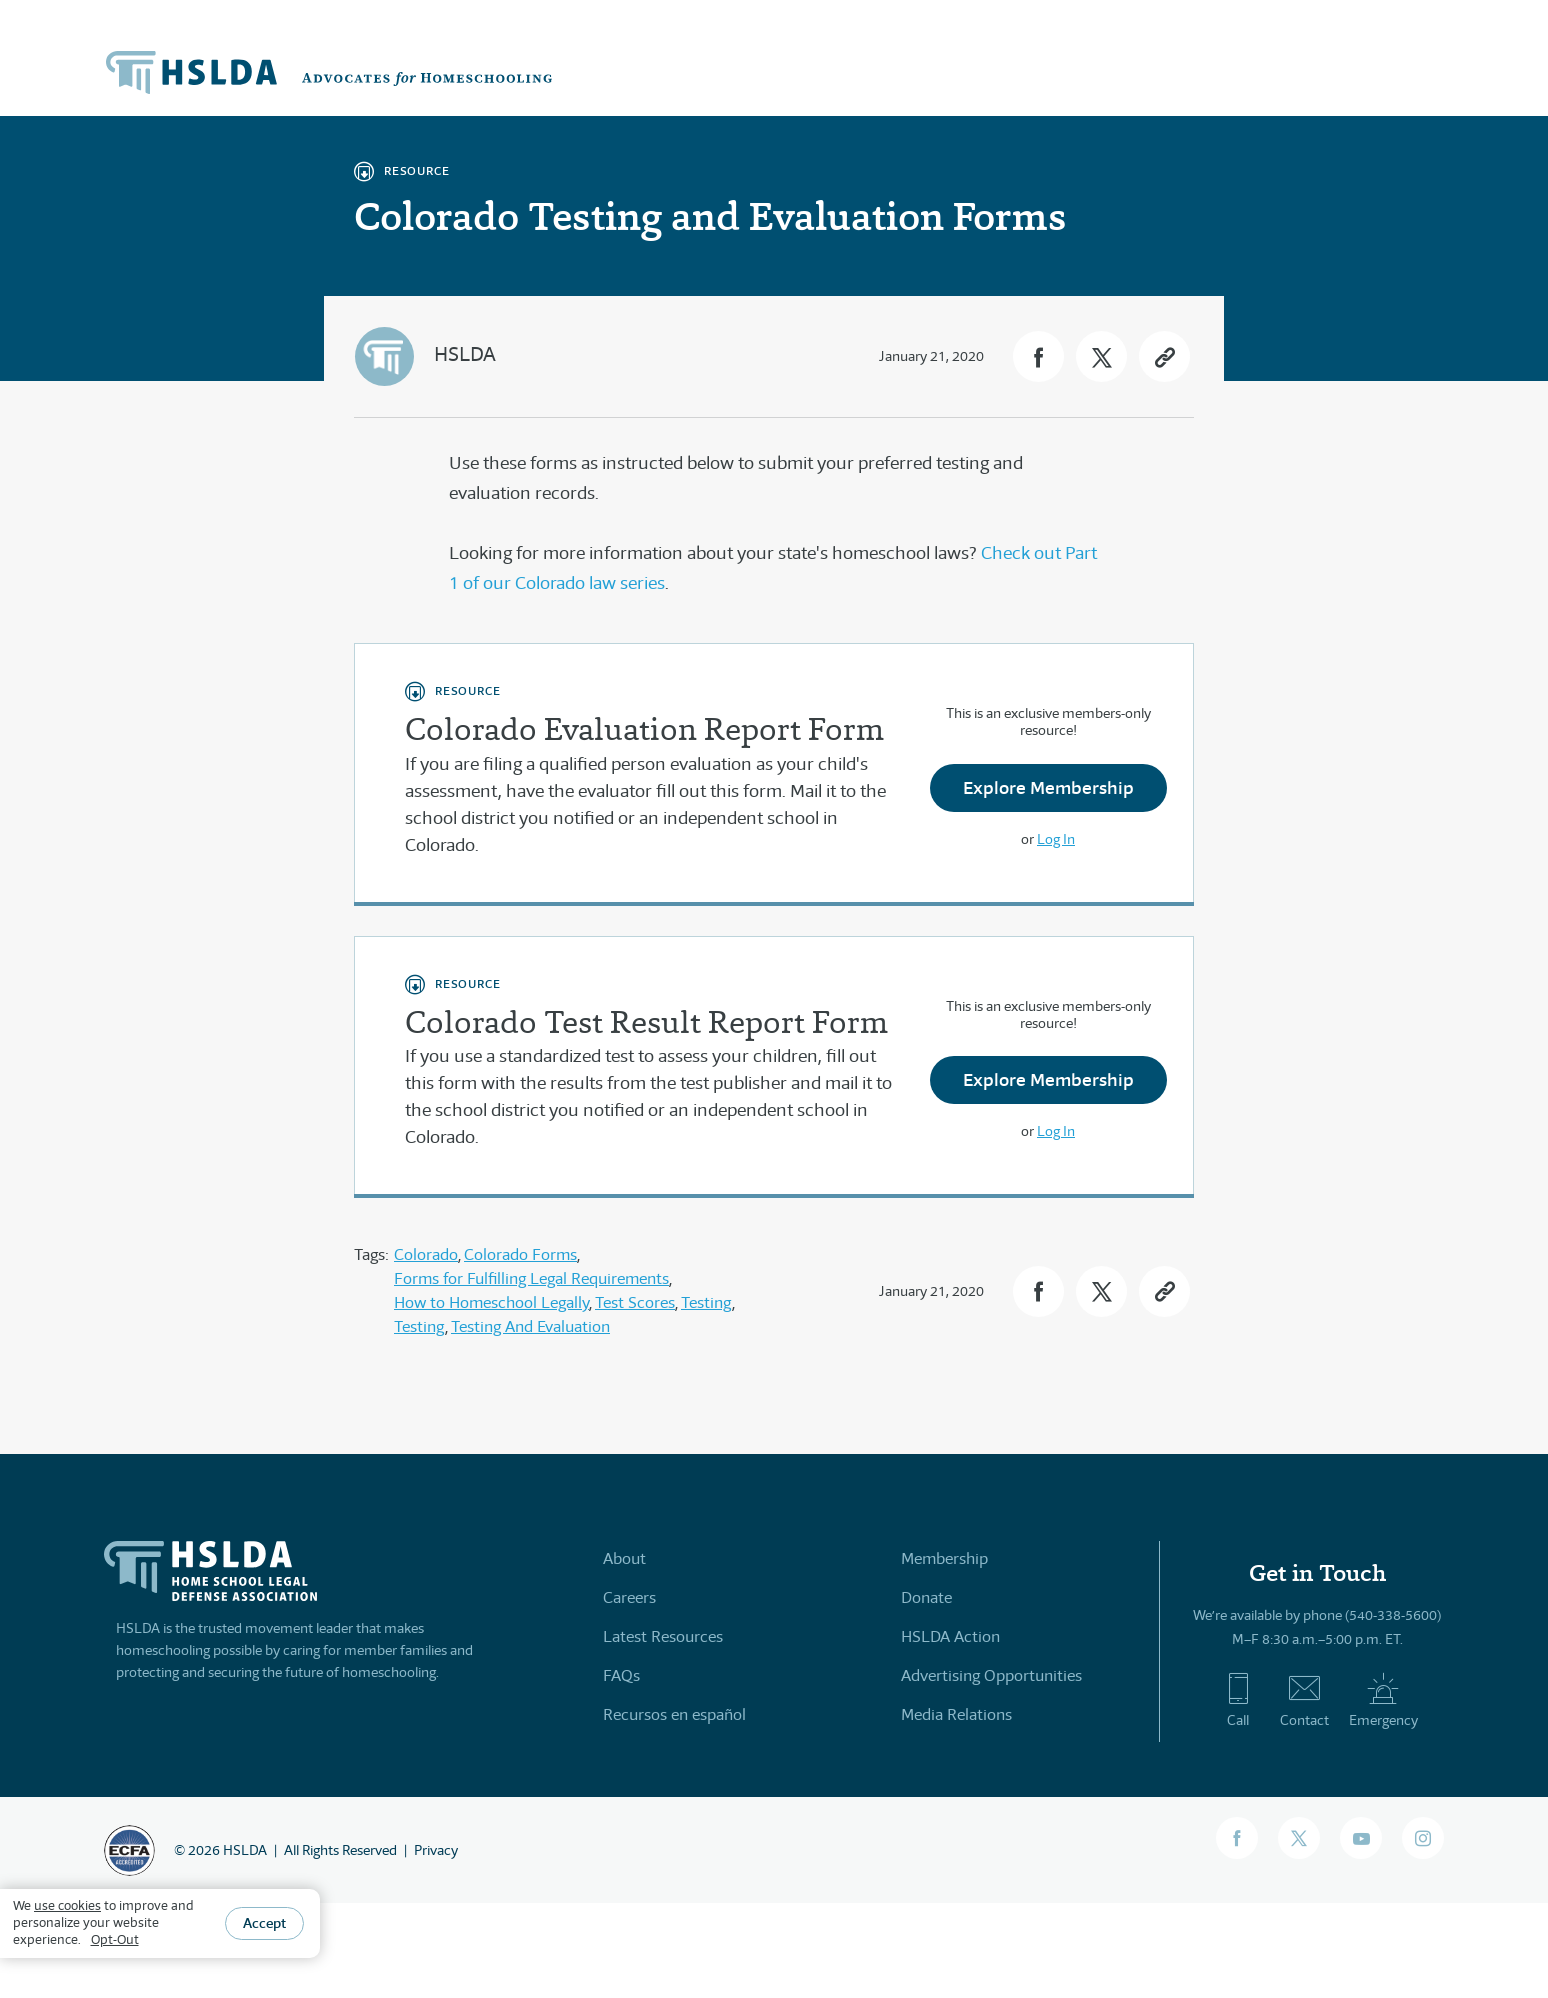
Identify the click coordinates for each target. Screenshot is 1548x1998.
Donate (926, 1597)
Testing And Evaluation (530, 1326)
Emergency (1383, 1700)
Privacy (436, 1850)
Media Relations (956, 1714)
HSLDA (465, 354)
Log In (1056, 839)
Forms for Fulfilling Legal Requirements (531, 1278)
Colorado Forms (520, 1254)
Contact (1304, 1700)
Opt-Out (115, 1939)
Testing (706, 1302)
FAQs (621, 1675)
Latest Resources (663, 1636)
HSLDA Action (950, 1636)
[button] (1038, 356)
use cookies (67, 1905)
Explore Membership (1048, 787)
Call (1238, 1700)
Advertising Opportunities (991, 1675)
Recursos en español (674, 1714)
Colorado (426, 1254)
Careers (629, 1597)
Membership (944, 1558)
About (624, 1558)
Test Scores (635, 1302)
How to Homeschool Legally (491, 1302)
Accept (264, 1923)
